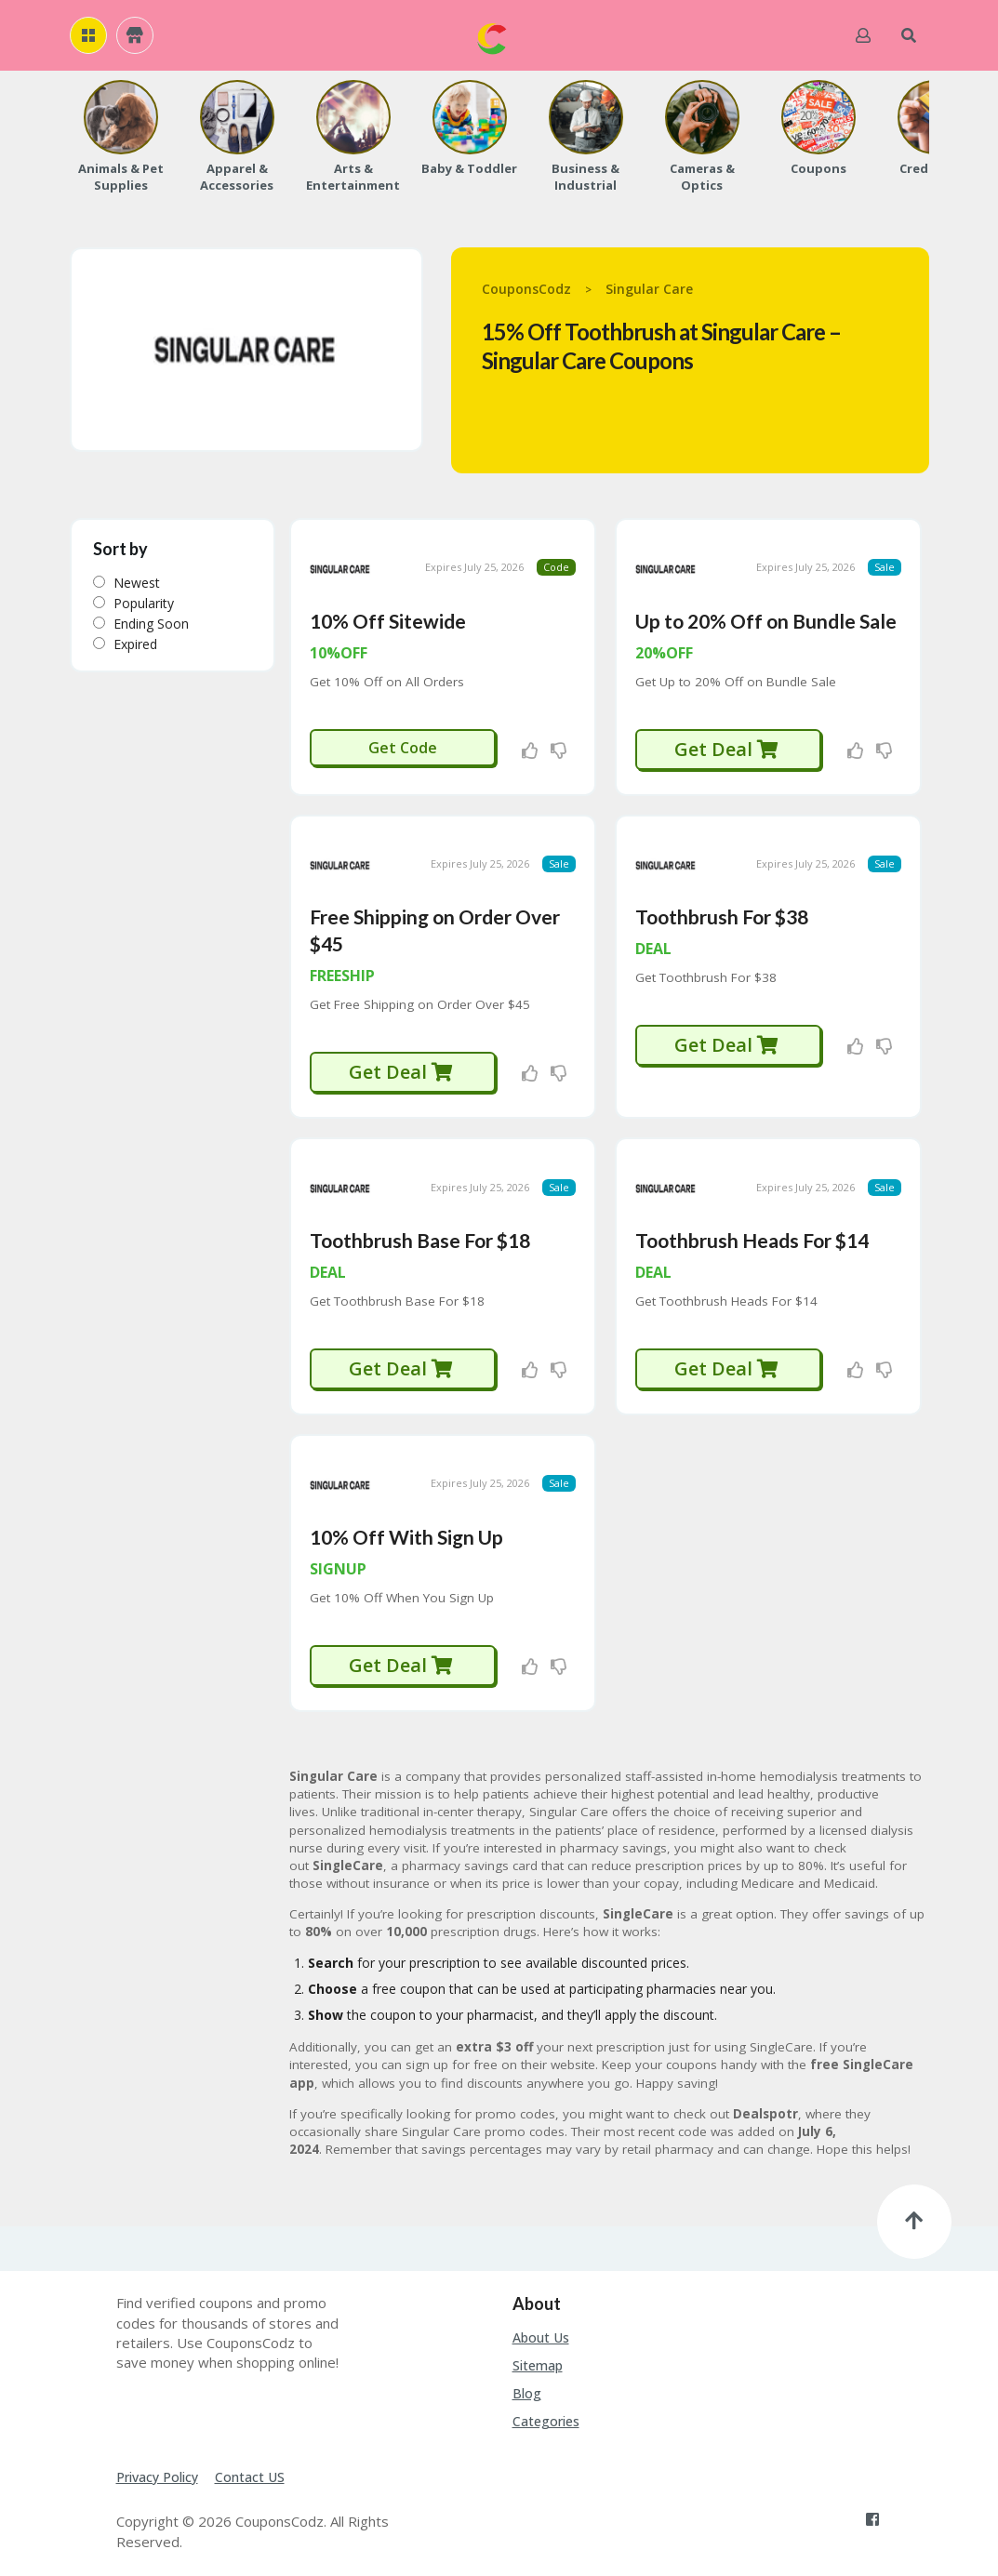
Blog (526, 2388)
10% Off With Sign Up (406, 1530)
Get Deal (726, 747)
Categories (545, 2414)
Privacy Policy (157, 2470)
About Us (540, 2332)
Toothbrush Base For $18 (420, 1235)
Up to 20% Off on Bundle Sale (766, 619)
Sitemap (537, 2360)
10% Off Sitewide (388, 619)
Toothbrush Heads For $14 (752, 1235)
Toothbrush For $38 (721, 913)
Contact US (250, 2470)
